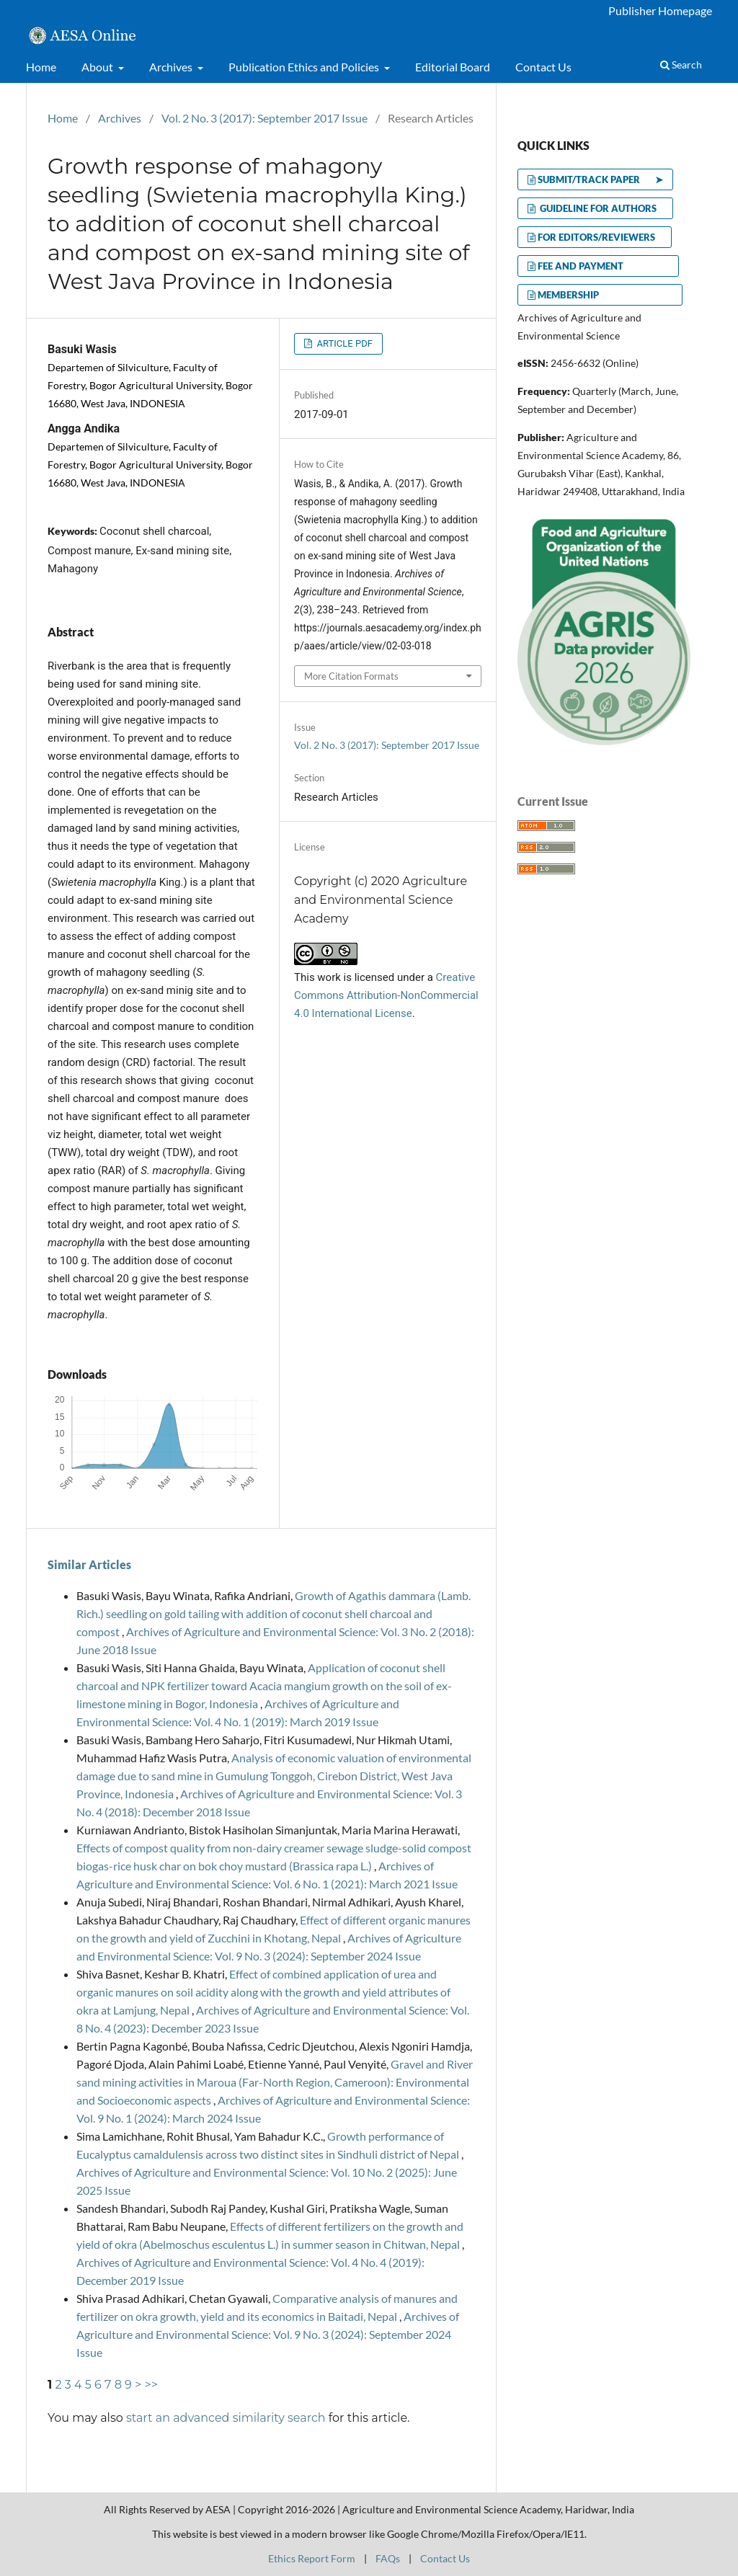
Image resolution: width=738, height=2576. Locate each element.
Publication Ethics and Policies (304, 67)
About (98, 67)
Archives (172, 67)
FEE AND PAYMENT (603, 266)
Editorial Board (452, 67)
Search (681, 64)
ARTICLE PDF (343, 343)
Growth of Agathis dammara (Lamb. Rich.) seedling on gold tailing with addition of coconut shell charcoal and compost (273, 1613)
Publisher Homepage (660, 10)
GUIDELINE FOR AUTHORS (600, 208)
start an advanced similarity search (226, 2418)
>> (150, 2384)
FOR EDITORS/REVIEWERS (600, 237)
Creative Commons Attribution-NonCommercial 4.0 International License (386, 995)
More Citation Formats (351, 676)
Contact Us (543, 67)
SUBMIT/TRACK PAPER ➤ (600, 179)
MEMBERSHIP (605, 295)
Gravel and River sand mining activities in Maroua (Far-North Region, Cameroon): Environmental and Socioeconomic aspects (274, 2082)
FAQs (387, 2558)
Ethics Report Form (311, 2558)
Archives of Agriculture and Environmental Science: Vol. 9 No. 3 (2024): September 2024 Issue (267, 2334)
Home (41, 67)
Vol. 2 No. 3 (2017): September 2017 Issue (264, 118)
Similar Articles (89, 1564)
